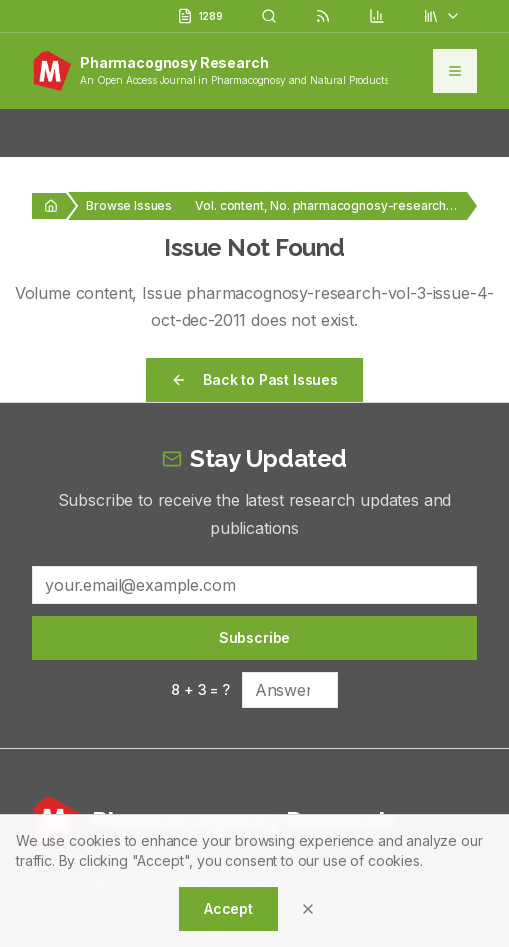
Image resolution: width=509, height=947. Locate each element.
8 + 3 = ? (200, 689)
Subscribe (255, 637)
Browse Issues (129, 205)
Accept (228, 908)
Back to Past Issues (254, 379)
